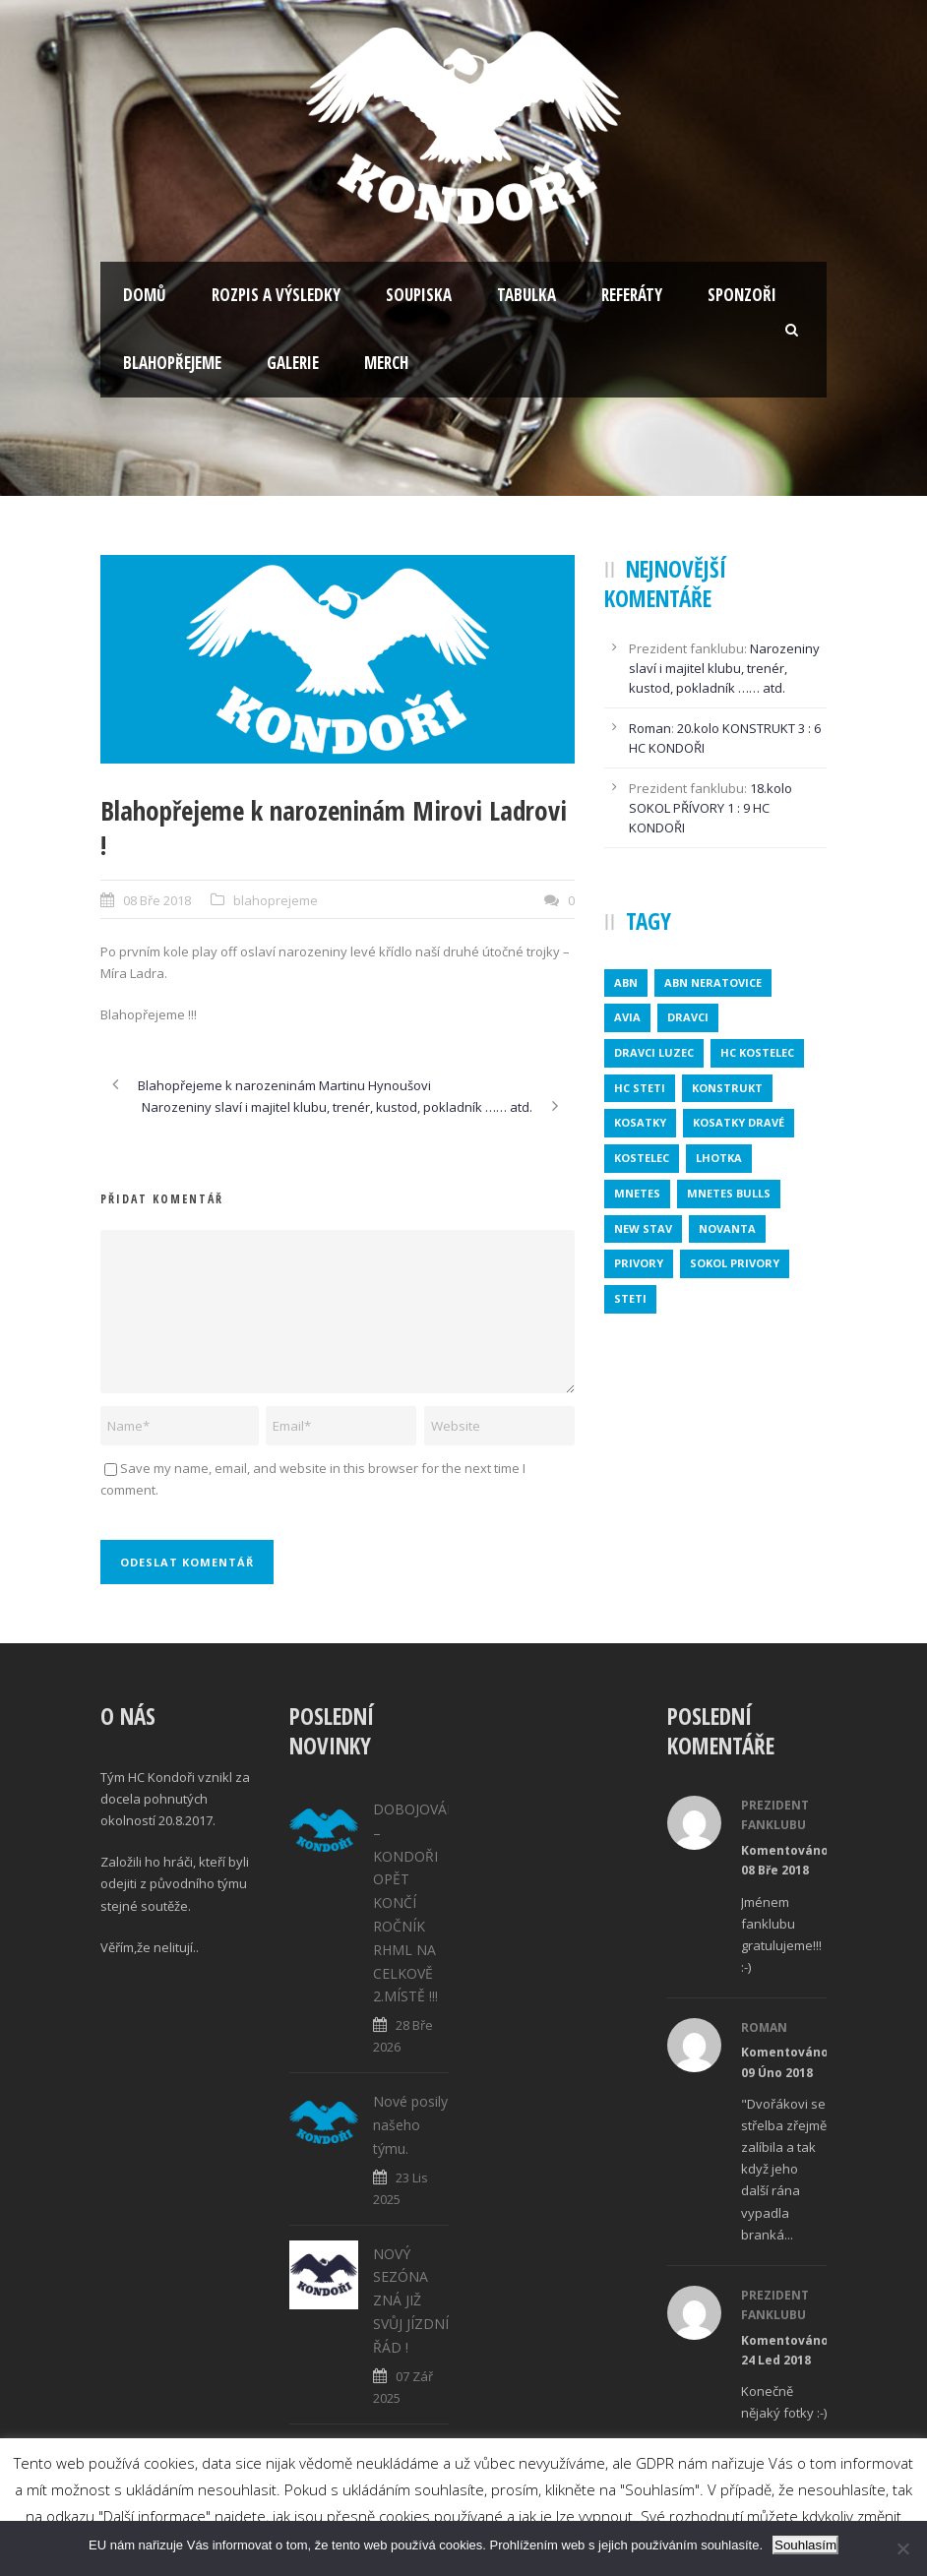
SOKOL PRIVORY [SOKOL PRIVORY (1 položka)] (734, 1263)
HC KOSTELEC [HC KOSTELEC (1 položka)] (757, 1052)
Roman (650, 728)
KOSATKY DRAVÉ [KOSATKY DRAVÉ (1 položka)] (738, 1122)
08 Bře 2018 (157, 900)
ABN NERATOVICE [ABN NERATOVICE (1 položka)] (713, 982)
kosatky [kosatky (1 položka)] (640, 1122)
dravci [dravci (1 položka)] (688, 1017)
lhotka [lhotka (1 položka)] (719, 1157)
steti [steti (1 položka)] (630, 1298)
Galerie (293, 362)
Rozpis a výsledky (276, 294)
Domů (144, 294)
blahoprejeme (275, 900)
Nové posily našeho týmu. (410, 2125)
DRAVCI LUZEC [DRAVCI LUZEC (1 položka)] (654, 1052)
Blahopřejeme (172, 362)
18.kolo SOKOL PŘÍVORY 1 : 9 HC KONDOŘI (710, 807)
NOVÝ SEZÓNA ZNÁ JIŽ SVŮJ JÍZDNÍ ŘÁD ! (411, 2300)
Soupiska (419, 294)
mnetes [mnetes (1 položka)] (637, 1193)
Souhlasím (805, 2545)
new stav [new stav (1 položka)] (643, 1228)
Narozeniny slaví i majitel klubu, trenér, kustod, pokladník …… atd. (724, 668)
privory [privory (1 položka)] (638, 1263)
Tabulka (526, 294)
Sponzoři (742, 294)
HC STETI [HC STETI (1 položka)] (639, 1087)
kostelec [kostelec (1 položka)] (641, 1157)
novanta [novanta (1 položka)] (727, 1228)
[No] (902, 2548)
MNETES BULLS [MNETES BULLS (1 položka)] (729, 1193)
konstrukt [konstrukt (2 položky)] (727, 1087)
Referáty (631, 294)
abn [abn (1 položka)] (626, 982)
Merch (386, 362)
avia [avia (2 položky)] (627, 1017)
